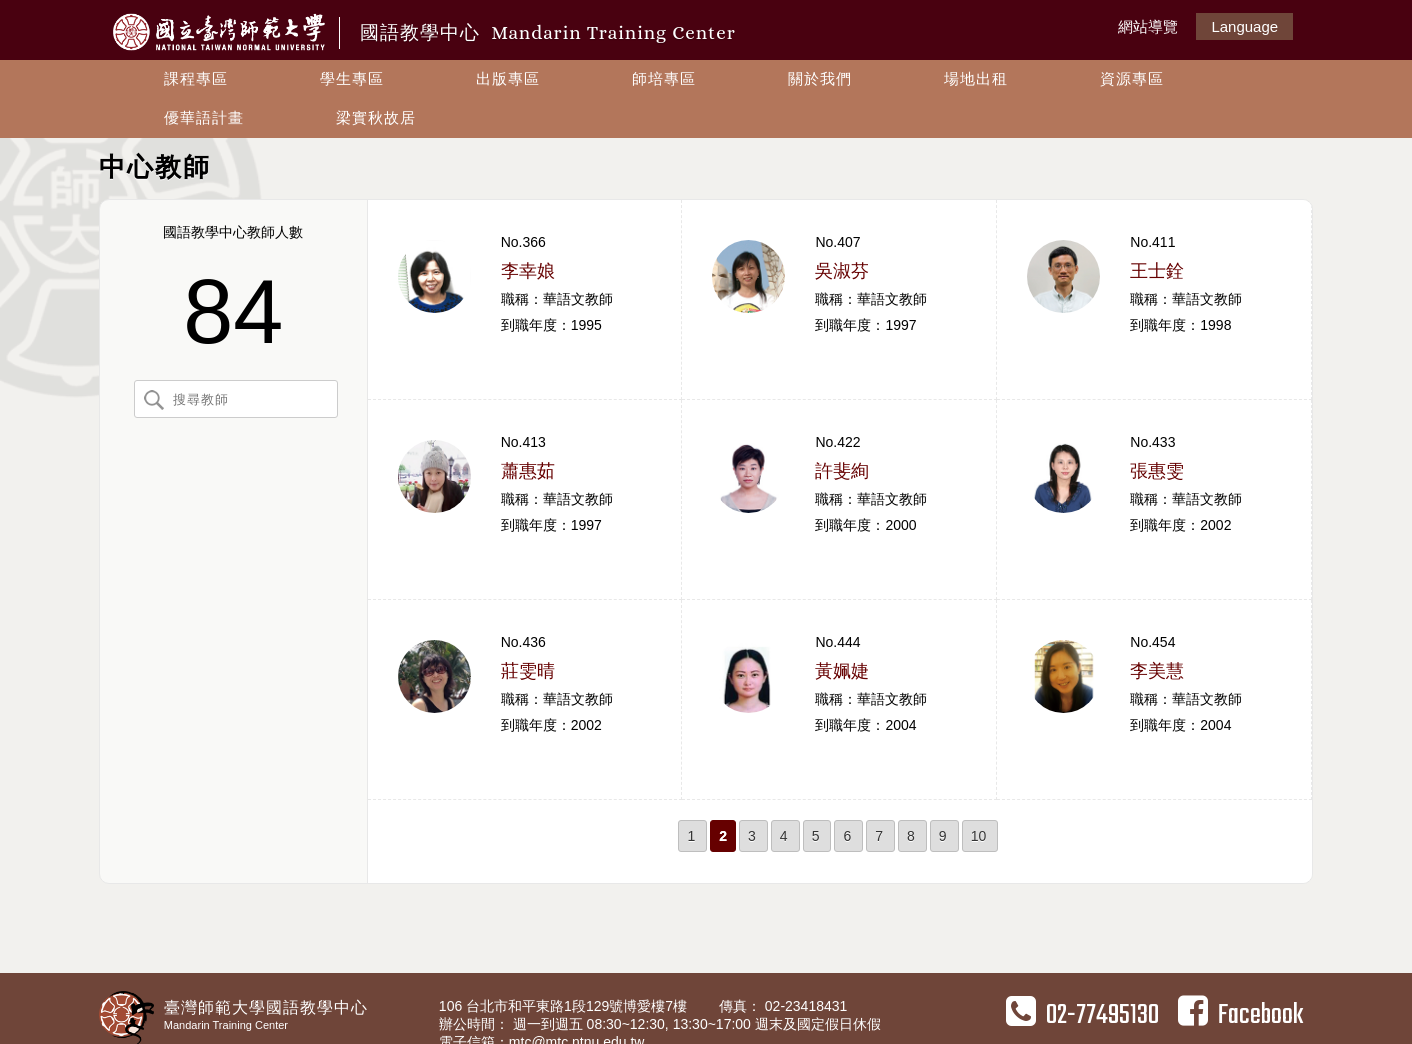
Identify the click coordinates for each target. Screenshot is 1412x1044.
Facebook (1240, 1015)
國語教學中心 (548, 32)
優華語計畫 (204, 117)
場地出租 (976, 78)
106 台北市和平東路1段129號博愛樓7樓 (565, 1006)
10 (979, 836)
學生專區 (352, 78)
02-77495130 (1082, 1015)
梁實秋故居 (376, 117)
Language (1244, 26)
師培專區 (664, 78)
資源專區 (1132, 78)
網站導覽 (1148, 26)
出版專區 (508, 78)
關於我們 (820, 78)
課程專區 (196, 78)
